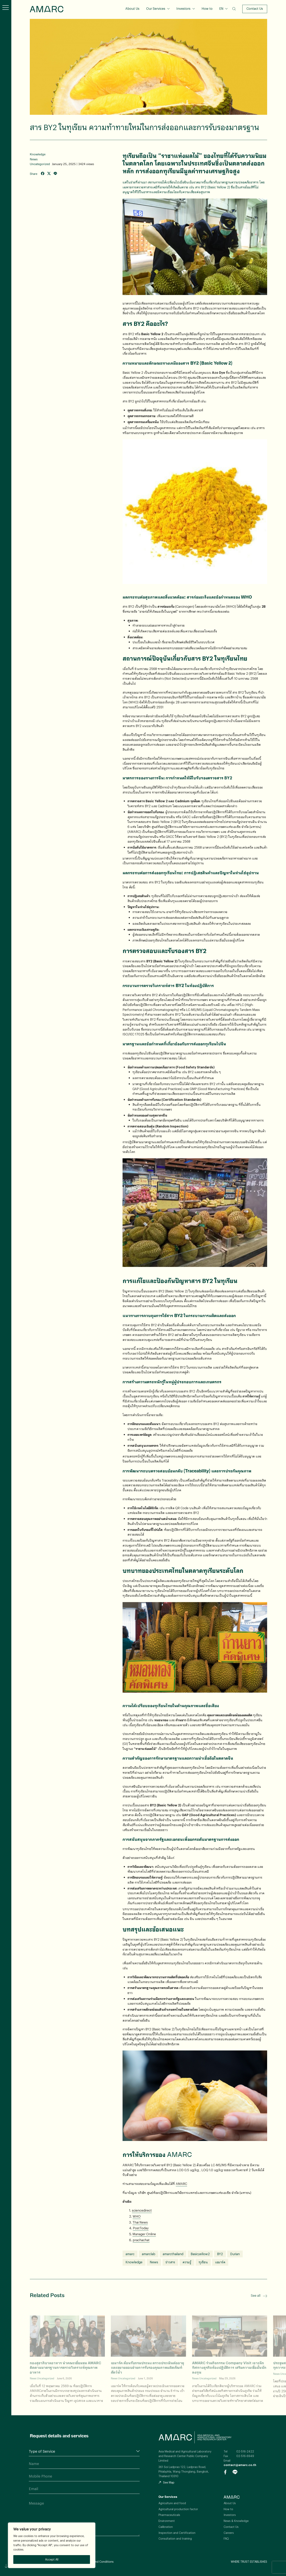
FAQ (226, 2538)
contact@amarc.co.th (240, 2465)
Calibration (165, 2527)
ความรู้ (187, 2262)
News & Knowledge (236, 2521)
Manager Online (144, 2233)
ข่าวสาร (170, 2262)
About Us (132, 8)
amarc (130, 2253)
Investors (183, 8)
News (34, 159)
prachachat (141, 2239)
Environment (166, 2521)
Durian (235, 2253)
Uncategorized (40, 164)
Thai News (140, 2222)
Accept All (51, 2559)
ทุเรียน (203, 2262)
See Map (166, 2482)
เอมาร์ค (220, 2262)
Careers (229, 2533)
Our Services (155, 8)
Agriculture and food (172, 2503)
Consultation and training (175, 2538)
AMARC (46, 9)
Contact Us (254, 8)
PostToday (141, 2228)
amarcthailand (173, 2253)
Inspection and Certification (176, 2533)
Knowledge (37, 154)
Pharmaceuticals (169, 2515)
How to (207, 8)
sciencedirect (142, 2210)
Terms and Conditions (99, 2561)
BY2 (220, 2253)
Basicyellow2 (200, 2253)
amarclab (148, 2253)
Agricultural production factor (178, 2509)
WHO (137, 2216)
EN (221, 8)
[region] (51, 2545)
